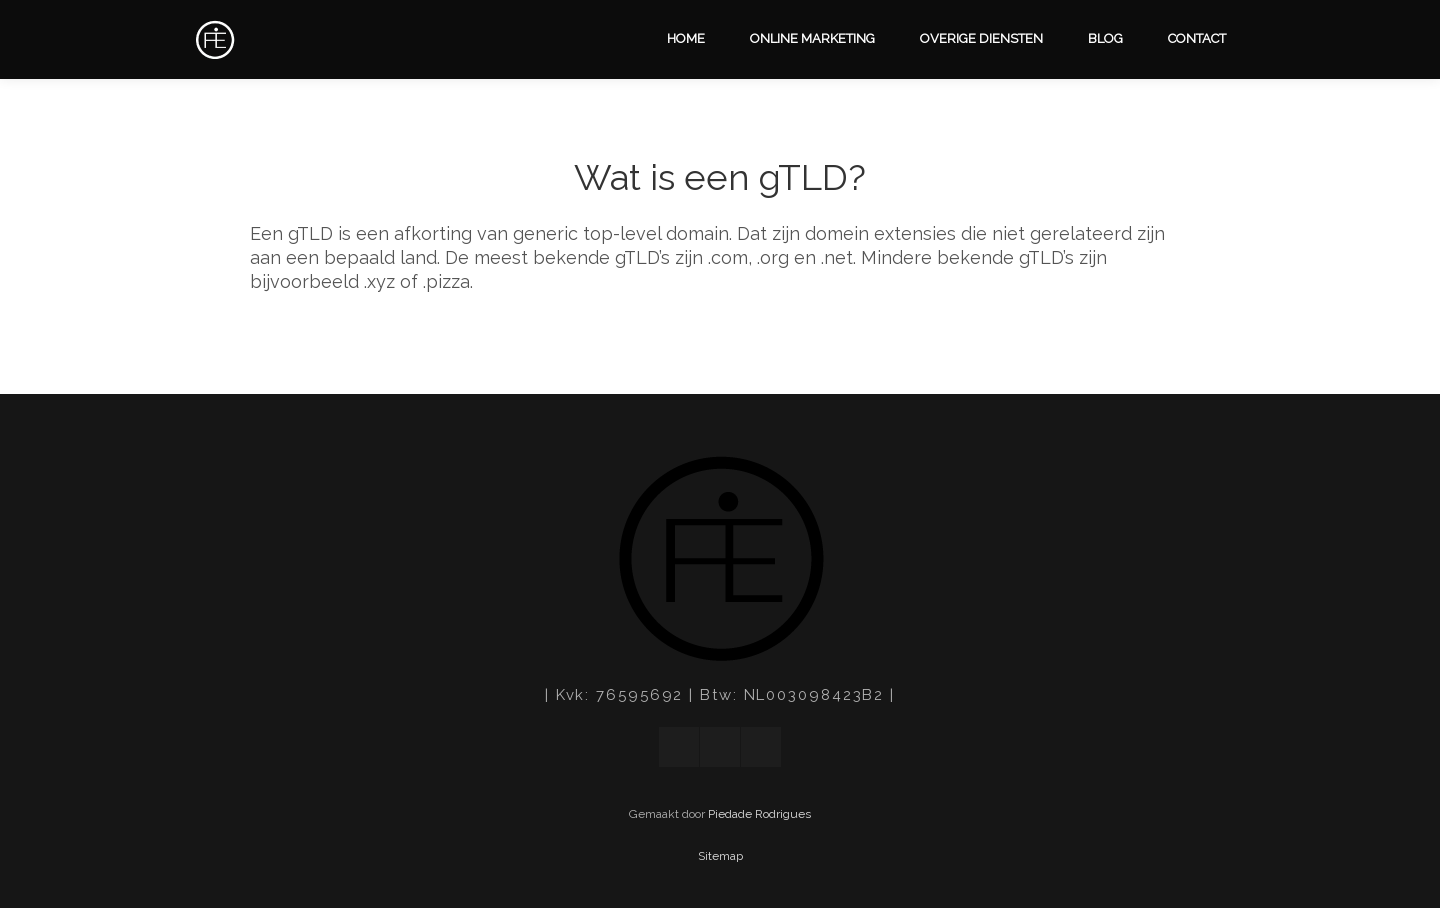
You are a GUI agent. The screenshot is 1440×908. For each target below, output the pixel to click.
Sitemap (720, 856)
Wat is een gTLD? (720, 177)
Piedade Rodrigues (759, 814)
